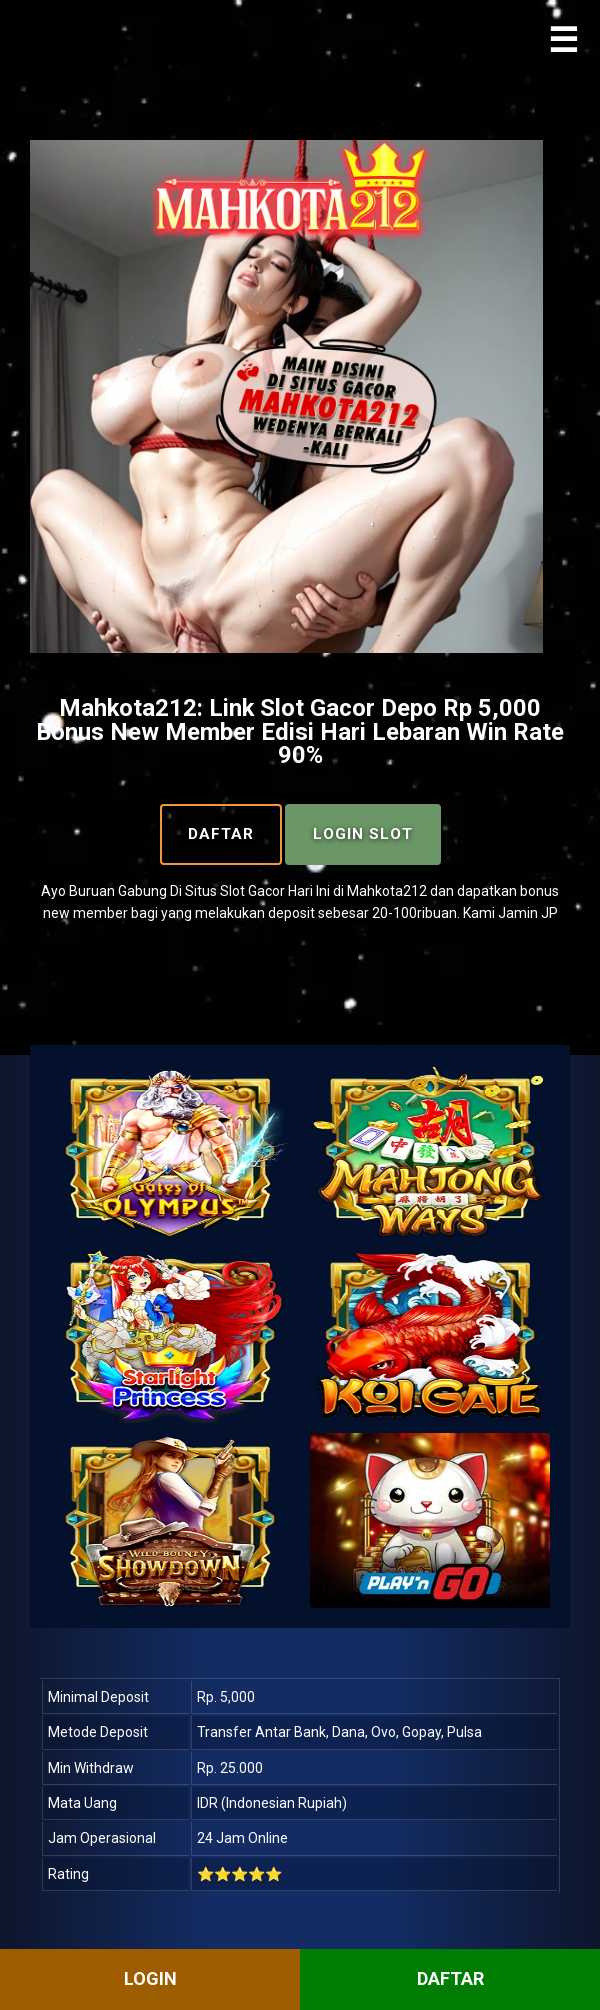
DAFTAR (450, 1978)
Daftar (221, 834)
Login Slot (363, 834)
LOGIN (150, 1978)
